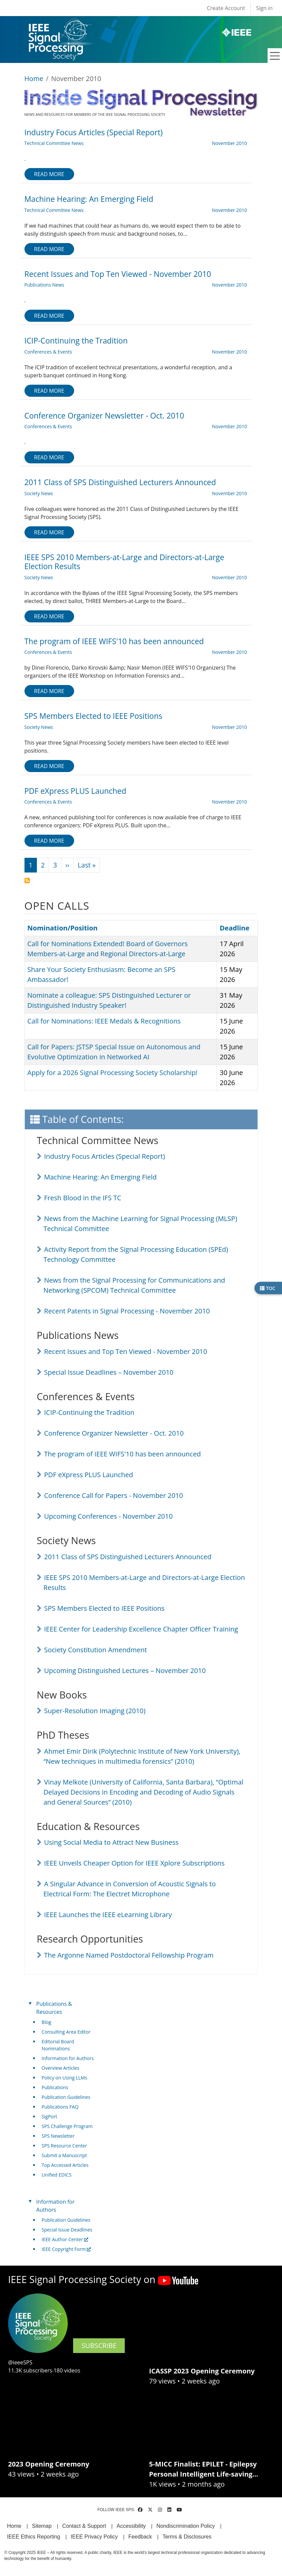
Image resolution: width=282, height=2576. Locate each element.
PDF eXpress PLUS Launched (88, 1474)
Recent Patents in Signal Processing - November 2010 (127, 1310)
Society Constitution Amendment (95, 1649)
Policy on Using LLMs (64, 2077)
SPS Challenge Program (67, 2126)
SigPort (49, 2116)
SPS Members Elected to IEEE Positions (104, 1608)
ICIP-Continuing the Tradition (89, 1412)
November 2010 (229, 143)
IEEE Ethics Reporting (33, 2537)
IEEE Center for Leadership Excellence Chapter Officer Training (141, 1629)
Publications (55, 2087)
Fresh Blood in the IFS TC (82, 1197)
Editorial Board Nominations (58, 2045)
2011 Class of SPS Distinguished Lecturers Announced (128, 1556)
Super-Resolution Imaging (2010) (95, 1710)
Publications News (44, 285)
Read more (49, 174)
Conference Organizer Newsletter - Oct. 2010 (114, 1433)
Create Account (226, 8)
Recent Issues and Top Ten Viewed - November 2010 (125, 1351)
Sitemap (42, 2526)
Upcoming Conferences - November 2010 (108, 1516)
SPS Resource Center (64, 2145)
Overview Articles (60, 2068)
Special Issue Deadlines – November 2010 (109, 1372)
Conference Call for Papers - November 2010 (113, 1495)
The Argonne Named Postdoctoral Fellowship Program (129, 1955)
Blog (46, 2022)
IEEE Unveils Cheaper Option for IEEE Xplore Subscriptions (134, 1863)
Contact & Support (84, 2526)
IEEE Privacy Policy (94, 2537)
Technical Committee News (54, 143)
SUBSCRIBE (98, 2345)
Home (34, 78)
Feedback (140, 2537)
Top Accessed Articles (65, 2165)
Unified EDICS (56, 2175)
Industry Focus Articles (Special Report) (104, 1156)
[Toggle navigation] (275, 56)
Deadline (234, 927)
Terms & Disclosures (187, 2537)
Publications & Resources (54, 2008)
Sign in (264, 8)
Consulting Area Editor (66, 2032)
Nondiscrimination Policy (185, 2526)
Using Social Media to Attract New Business (111, 1842)
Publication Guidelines (66, 2097)
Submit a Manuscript (64, 2155)
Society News (38, 493)
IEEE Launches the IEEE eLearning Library (108, 1914)
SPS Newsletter (58, 2136)
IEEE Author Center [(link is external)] (65, 2239)
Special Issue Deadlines (67, 2229)
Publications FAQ (60, 2107)
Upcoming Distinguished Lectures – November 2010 (125, 1670)
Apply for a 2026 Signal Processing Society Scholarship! (112, 1072)
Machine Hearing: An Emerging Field (100, 1177)
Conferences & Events (48, 352)
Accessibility (131, 2526)
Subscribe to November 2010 (27, 880)
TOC (267, 1288)
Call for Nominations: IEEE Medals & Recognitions (104, 1021)
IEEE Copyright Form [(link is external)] (66, 2249)
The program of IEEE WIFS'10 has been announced (122, 1453)
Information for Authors (68, 2058)
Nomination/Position (62, 927)
